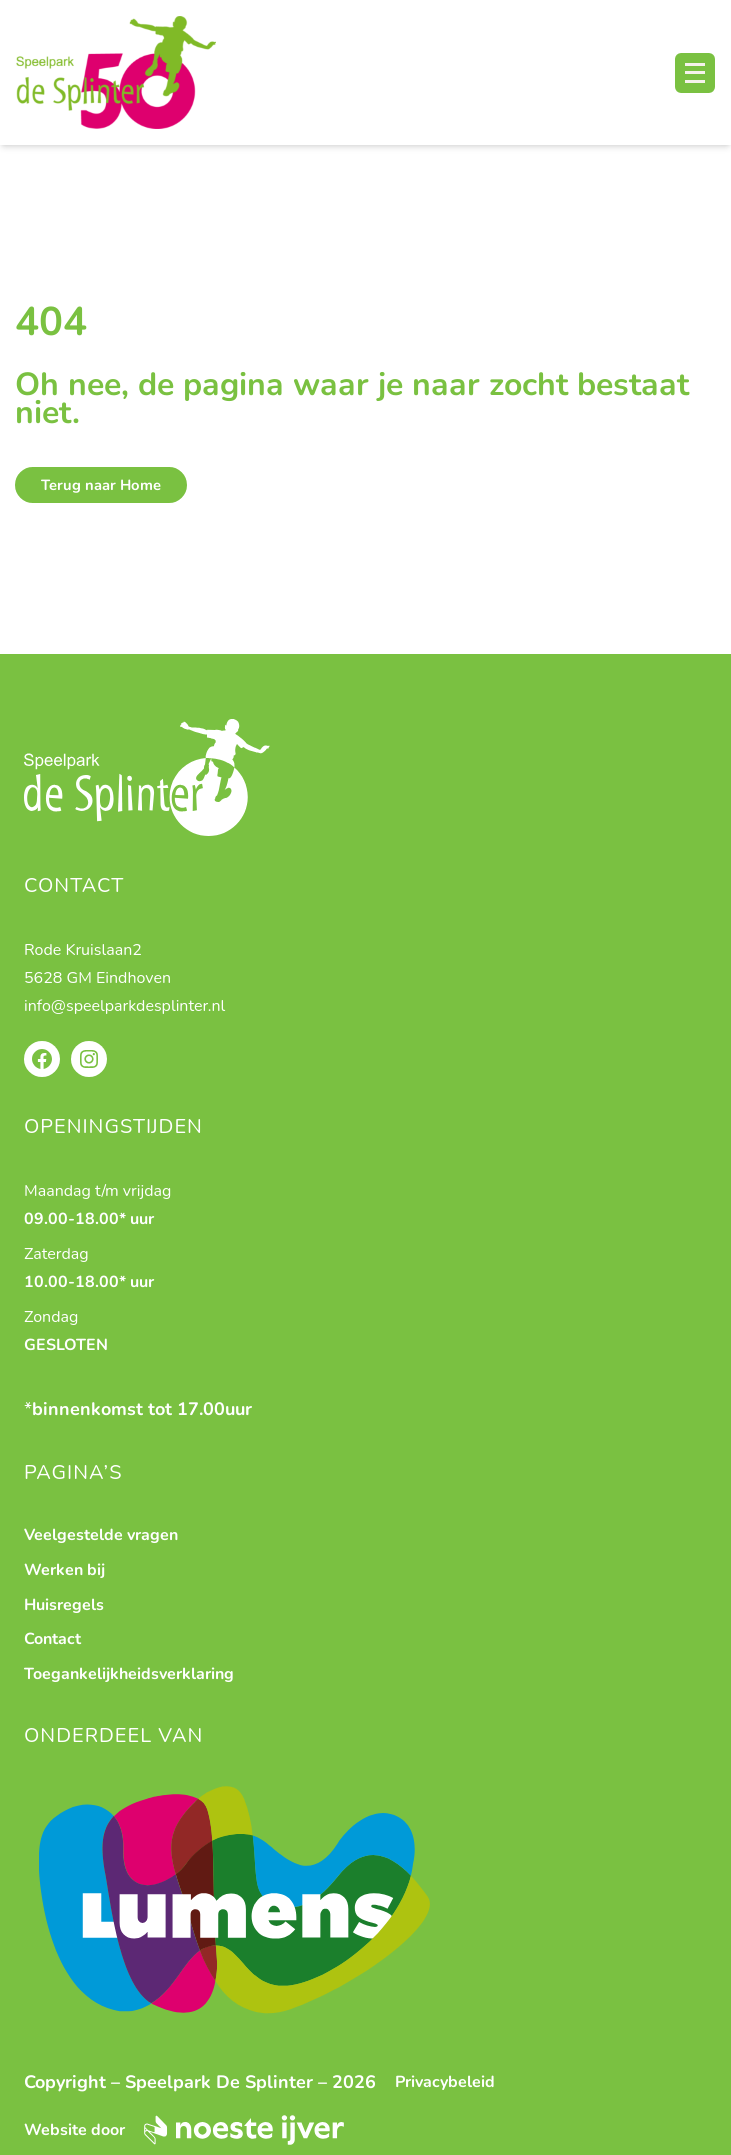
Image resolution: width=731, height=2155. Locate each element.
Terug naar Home (101, 485)
